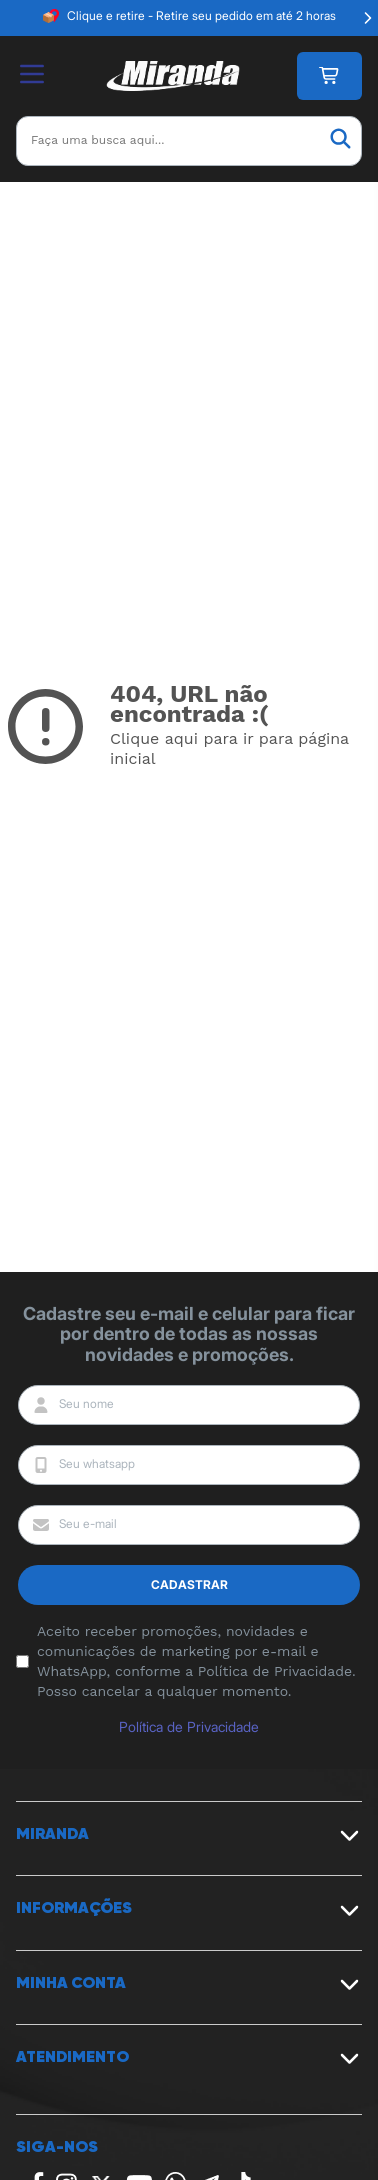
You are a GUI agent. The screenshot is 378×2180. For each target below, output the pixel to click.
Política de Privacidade (189, 1726)
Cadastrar (189, 1584)
